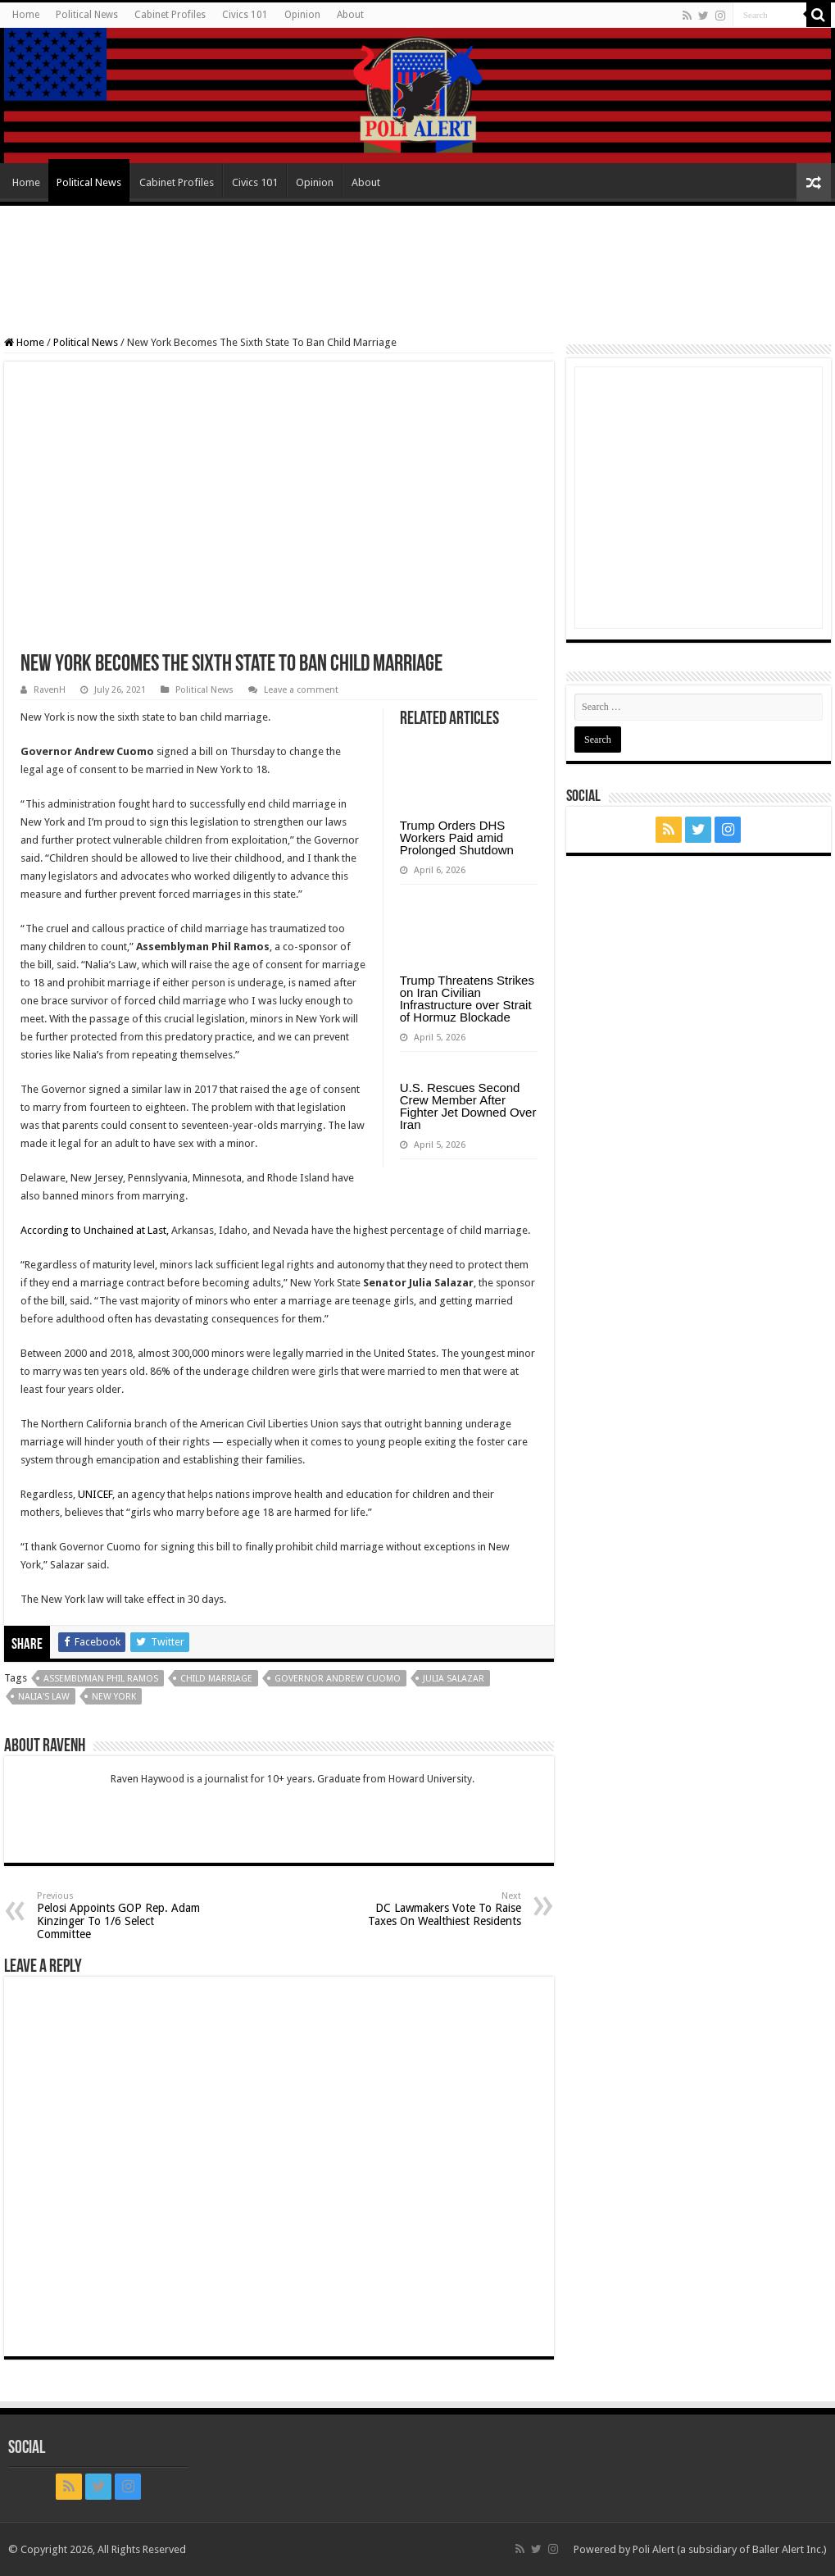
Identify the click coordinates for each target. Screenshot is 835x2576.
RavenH (50, 690)
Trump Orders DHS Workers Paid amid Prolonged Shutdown (457, 837)
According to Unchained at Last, (94, 1230)
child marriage (216, 1678)
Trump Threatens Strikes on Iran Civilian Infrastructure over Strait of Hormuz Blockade (467, 998)
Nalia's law (44, 1696)
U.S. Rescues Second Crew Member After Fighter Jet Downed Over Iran (468, 1106)
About (350, 14)
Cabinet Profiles (170, 14)
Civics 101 (245, 14)
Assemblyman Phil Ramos (100, 1678)
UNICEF (95, 1494)
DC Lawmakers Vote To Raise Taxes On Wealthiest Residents (437, 1909)
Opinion (302, 14)
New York (114, 1696)
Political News (87, 14)
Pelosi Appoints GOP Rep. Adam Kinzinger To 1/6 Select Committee (121, 1916)
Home (25, 14)
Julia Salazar (453, 1678)
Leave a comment (301, 690)
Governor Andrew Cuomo (338, 1678)
